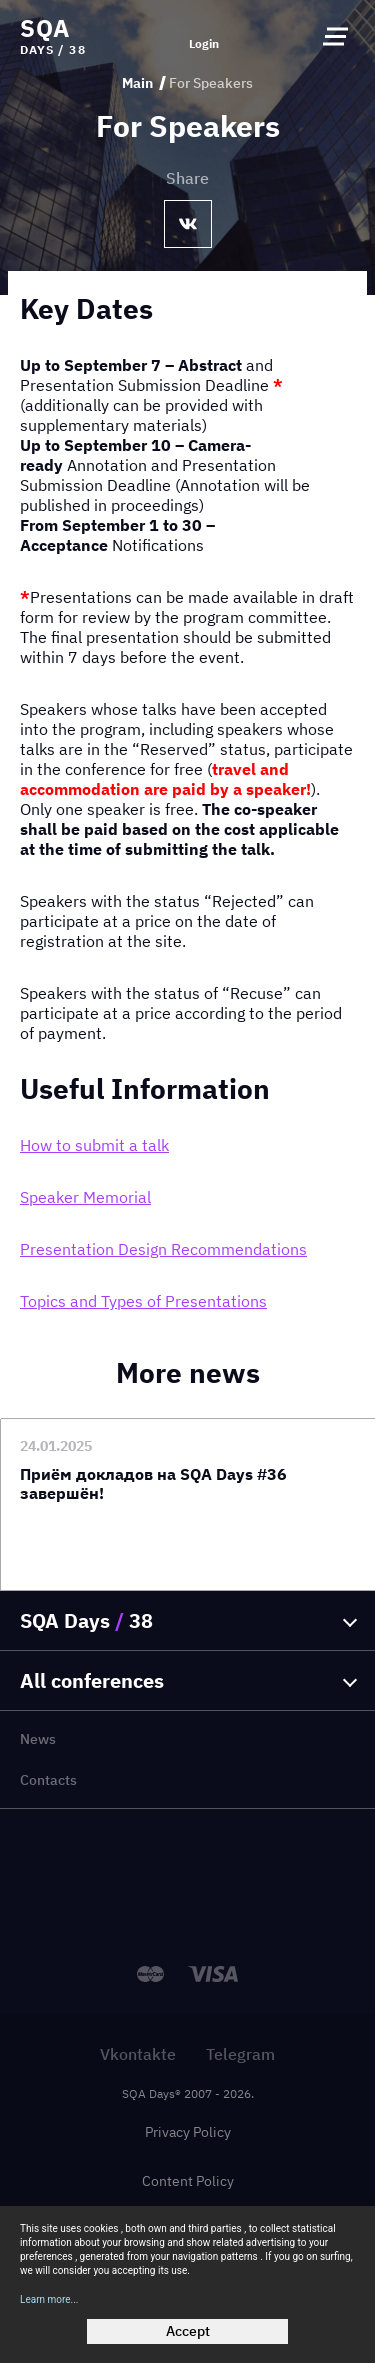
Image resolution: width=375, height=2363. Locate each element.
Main (137, 83)
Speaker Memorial (85, 1197)
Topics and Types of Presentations (143, 1301)
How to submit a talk (94, 1145)
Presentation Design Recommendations (163, 1249)
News (38, 1739)
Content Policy (188, 2181)
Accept (188, 2331)
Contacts (48, 1780)
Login (204, 44)
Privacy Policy (188, 2132)
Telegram (240, 2054)
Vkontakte (138, 2054)
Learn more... (49, 2299)
